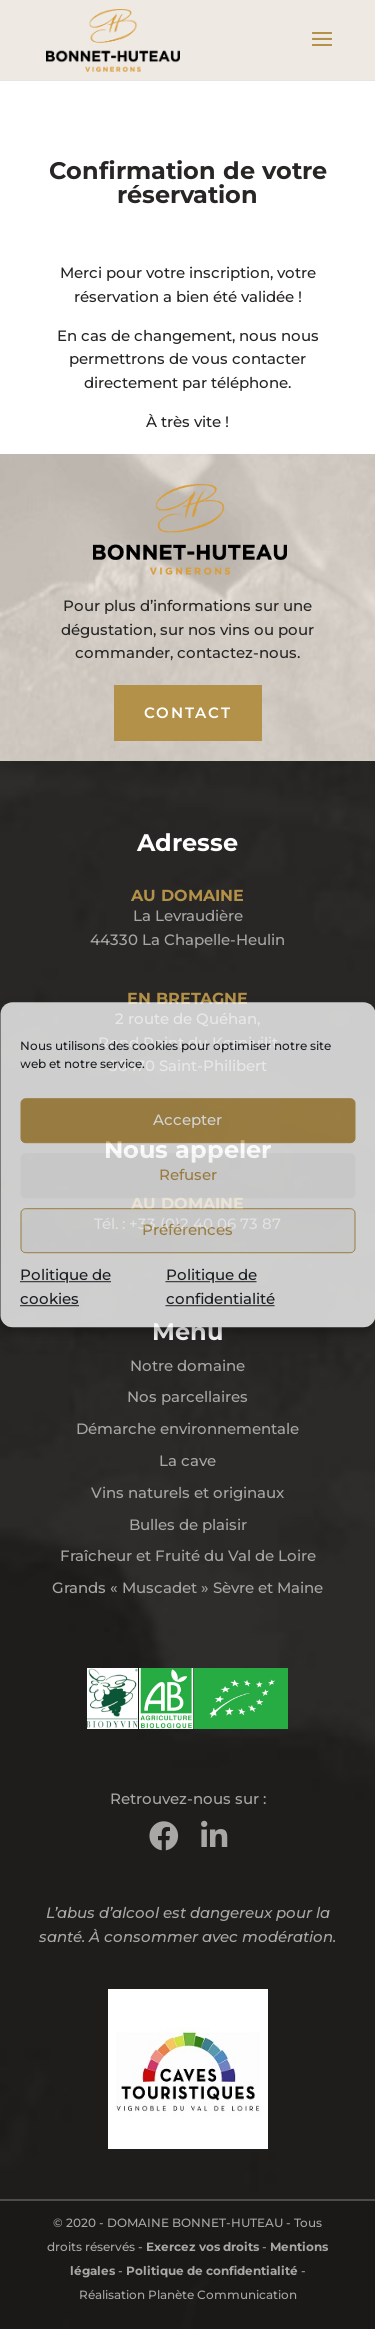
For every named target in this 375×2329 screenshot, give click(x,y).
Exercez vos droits (202, 2246)
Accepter (187, 1119)
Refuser (188, 1174)
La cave (187, 1460)
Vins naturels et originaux (187, 1492)
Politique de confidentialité (212, 2270)
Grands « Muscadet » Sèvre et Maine (187, 1587)
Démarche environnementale (187, 1428)
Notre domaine (187, 1365)
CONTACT (188, 712)
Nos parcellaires (187, 1396)
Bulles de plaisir (188, 1524)
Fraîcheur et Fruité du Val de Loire (188, 1555)
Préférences (187, 1229)
